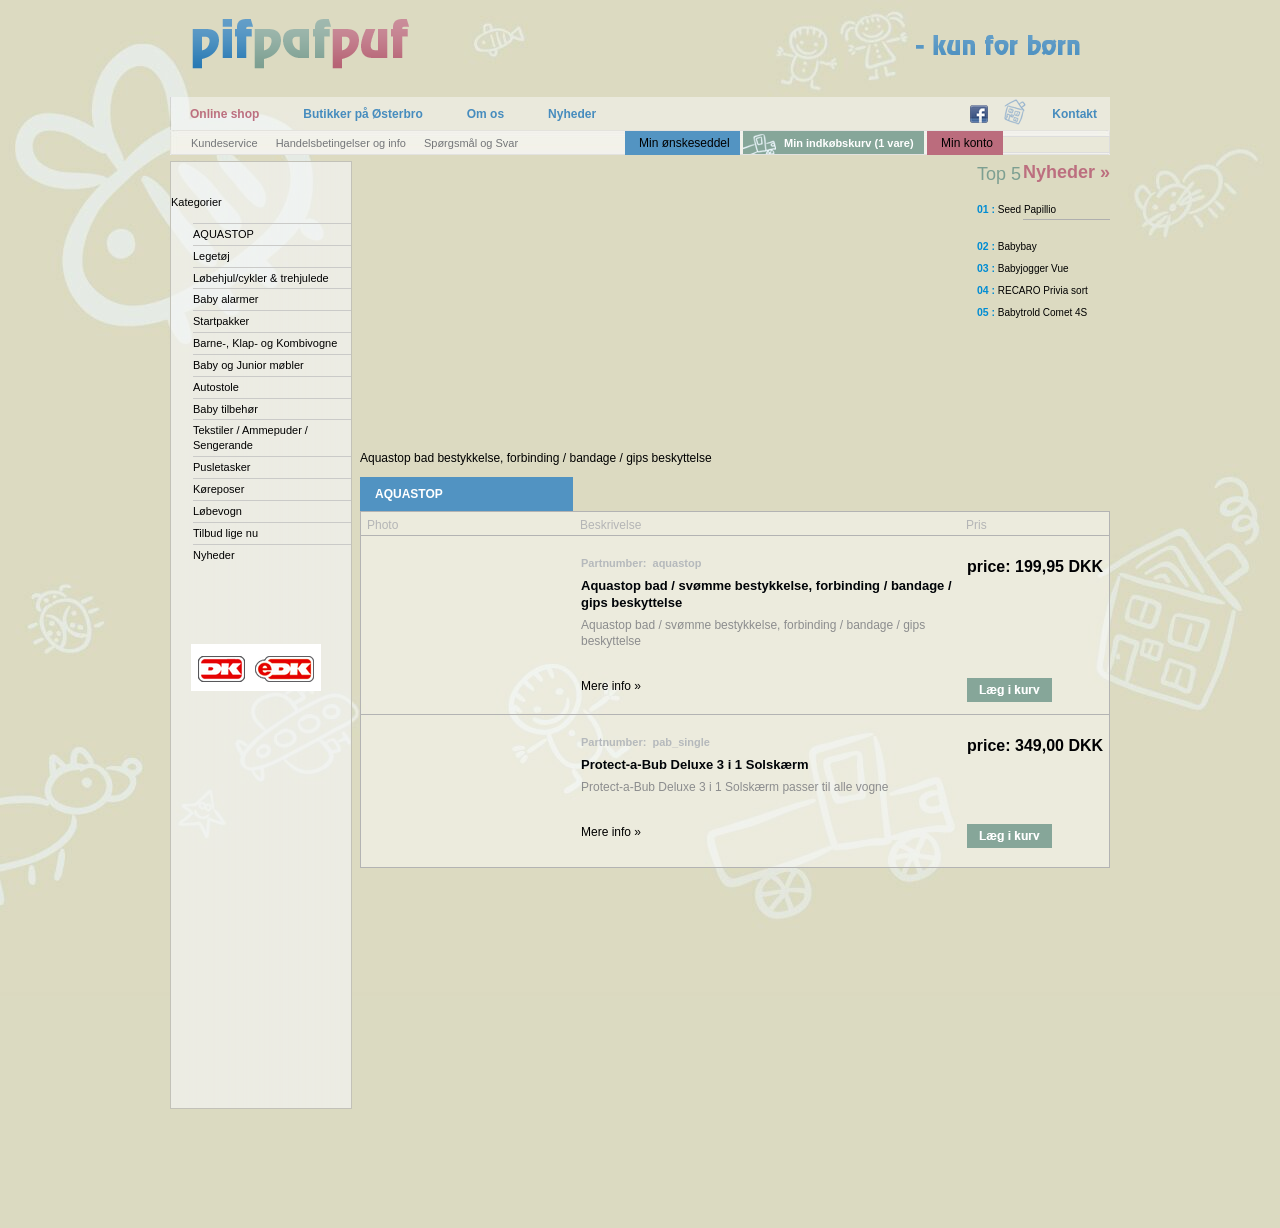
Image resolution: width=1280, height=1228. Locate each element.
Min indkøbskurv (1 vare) (849, 143)
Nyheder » (1066, 172)
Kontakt (1074, 114)
